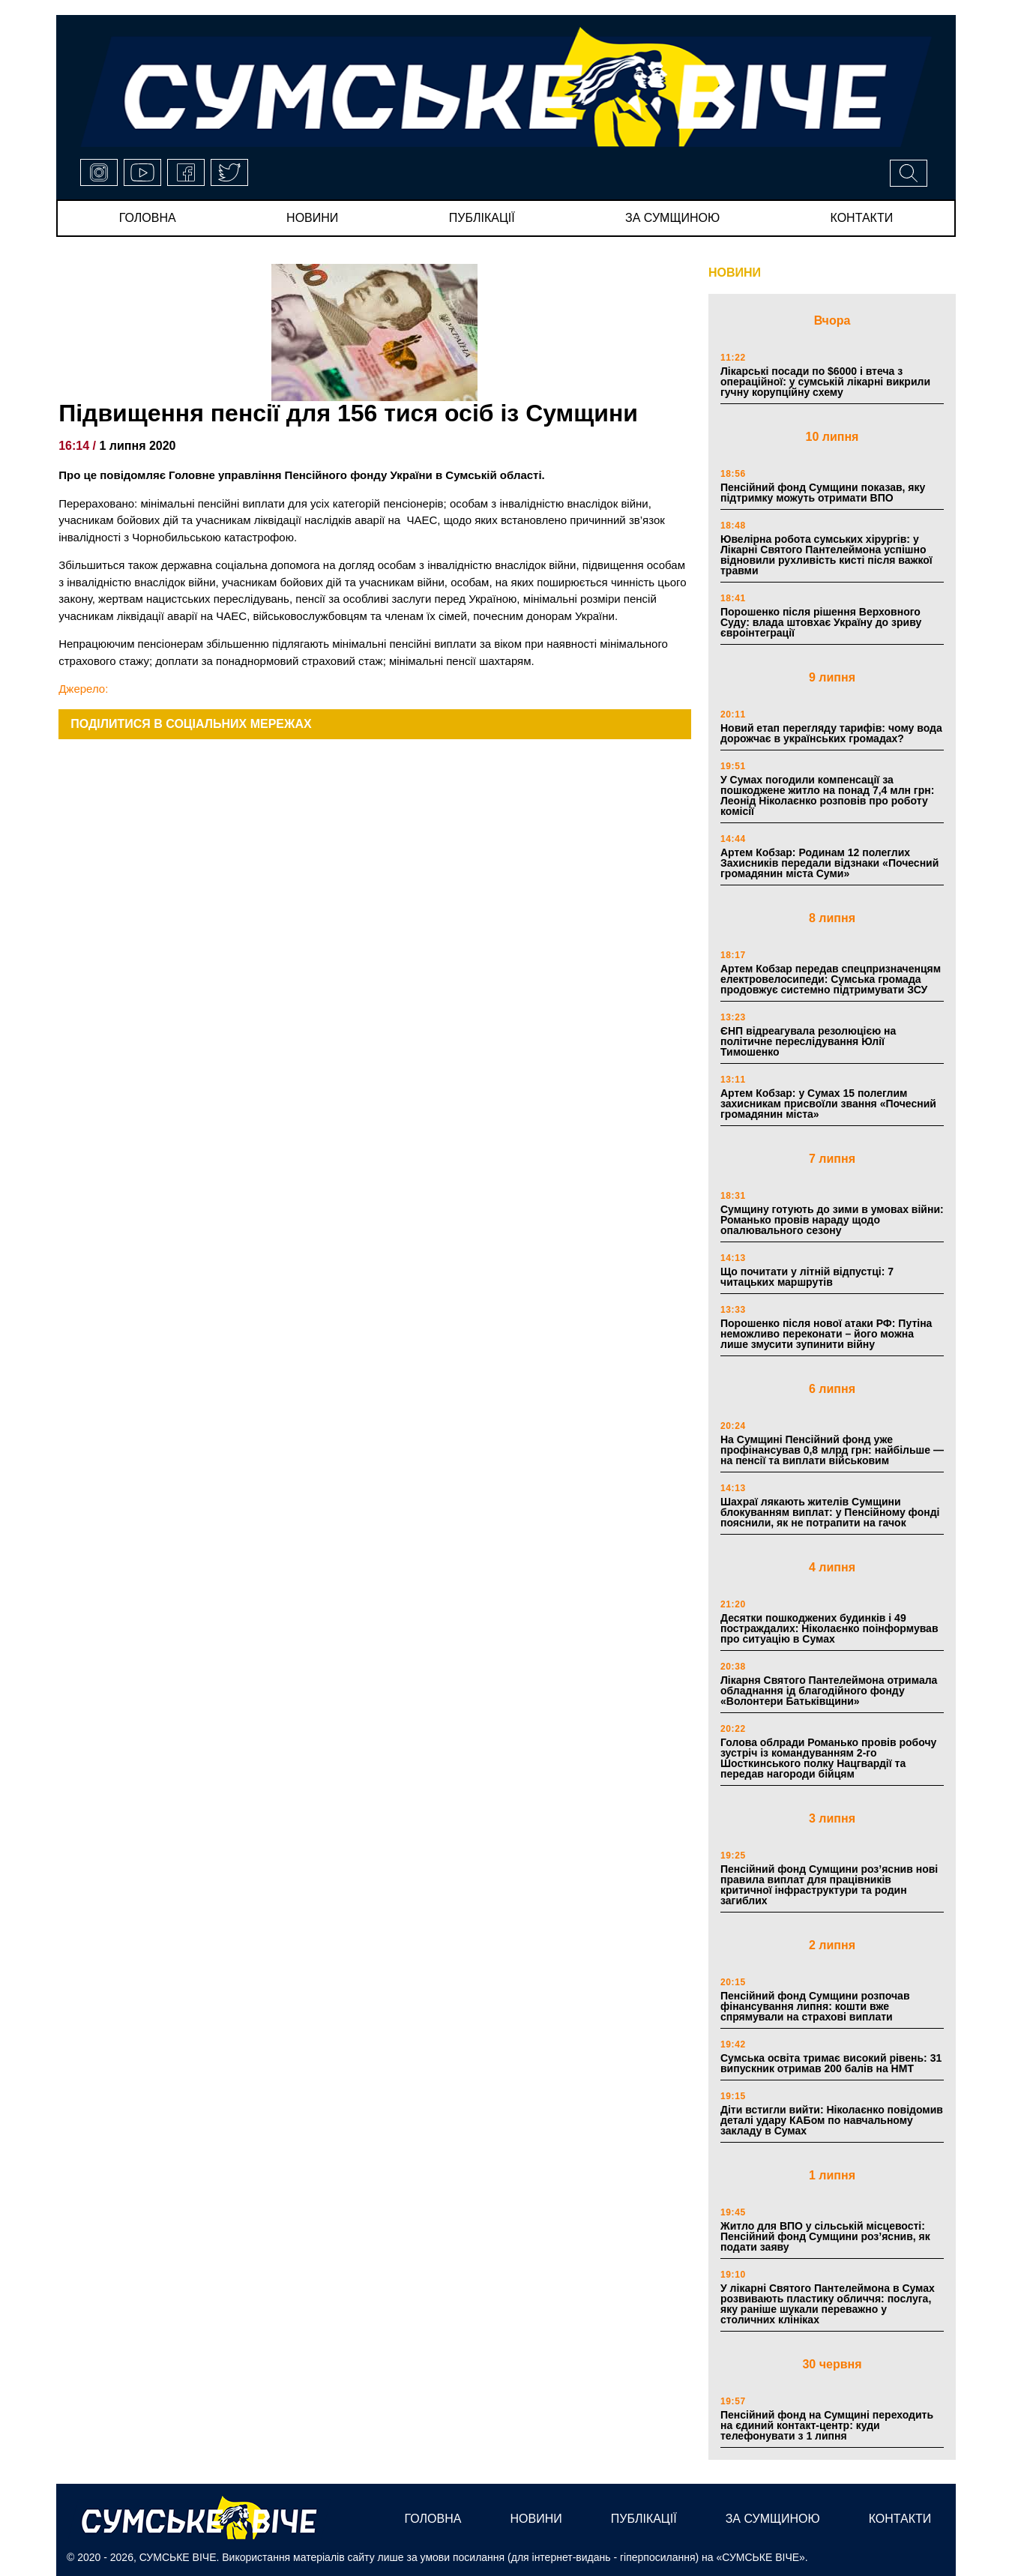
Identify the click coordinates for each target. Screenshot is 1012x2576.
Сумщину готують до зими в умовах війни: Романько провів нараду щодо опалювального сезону (832, 1219)
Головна (147, 217)
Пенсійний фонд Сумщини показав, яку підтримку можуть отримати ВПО (822, 492)
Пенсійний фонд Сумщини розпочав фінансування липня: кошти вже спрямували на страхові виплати (815, 2006)
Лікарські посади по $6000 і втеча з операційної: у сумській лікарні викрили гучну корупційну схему (825, 381)
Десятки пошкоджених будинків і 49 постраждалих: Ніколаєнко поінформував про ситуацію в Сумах (829, 1628)
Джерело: (83, 688)
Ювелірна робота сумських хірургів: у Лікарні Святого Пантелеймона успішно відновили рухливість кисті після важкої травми (826, 555)
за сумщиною (672, 217)
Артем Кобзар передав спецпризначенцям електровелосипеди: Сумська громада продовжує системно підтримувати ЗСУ (830, 979)
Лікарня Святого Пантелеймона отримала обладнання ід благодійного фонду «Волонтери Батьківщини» (828, 1690)
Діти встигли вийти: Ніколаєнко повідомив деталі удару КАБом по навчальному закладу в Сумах (831, 2120)
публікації (482, 217)
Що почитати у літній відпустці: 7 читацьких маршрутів (807, 1277)
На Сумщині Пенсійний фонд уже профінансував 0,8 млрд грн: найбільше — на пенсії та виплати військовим (832, 1449)
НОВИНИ (734, 272)
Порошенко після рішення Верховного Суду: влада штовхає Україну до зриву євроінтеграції (820, 622)
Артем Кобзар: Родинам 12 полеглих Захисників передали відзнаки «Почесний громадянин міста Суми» (829, 862)
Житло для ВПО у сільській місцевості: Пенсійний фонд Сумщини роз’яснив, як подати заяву (825, 2236)
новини (312, 217)
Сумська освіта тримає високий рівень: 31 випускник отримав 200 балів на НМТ (831, 2063)
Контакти (862, 217)
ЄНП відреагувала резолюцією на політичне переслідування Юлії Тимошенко (808, 1041)
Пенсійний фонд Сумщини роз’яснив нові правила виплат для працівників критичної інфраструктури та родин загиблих (829, 1885)
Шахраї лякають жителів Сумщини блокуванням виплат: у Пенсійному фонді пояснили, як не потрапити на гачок (829, 1512)
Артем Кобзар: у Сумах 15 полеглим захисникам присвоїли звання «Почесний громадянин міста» (828, 1103)
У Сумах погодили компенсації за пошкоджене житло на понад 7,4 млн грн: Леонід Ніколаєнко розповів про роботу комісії (827, 795)
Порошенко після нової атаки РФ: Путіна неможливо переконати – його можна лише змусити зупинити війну (826, 1333)
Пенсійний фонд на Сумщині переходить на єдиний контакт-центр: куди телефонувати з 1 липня (826, 2425)
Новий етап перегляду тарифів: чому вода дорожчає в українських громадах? (831, 733)
